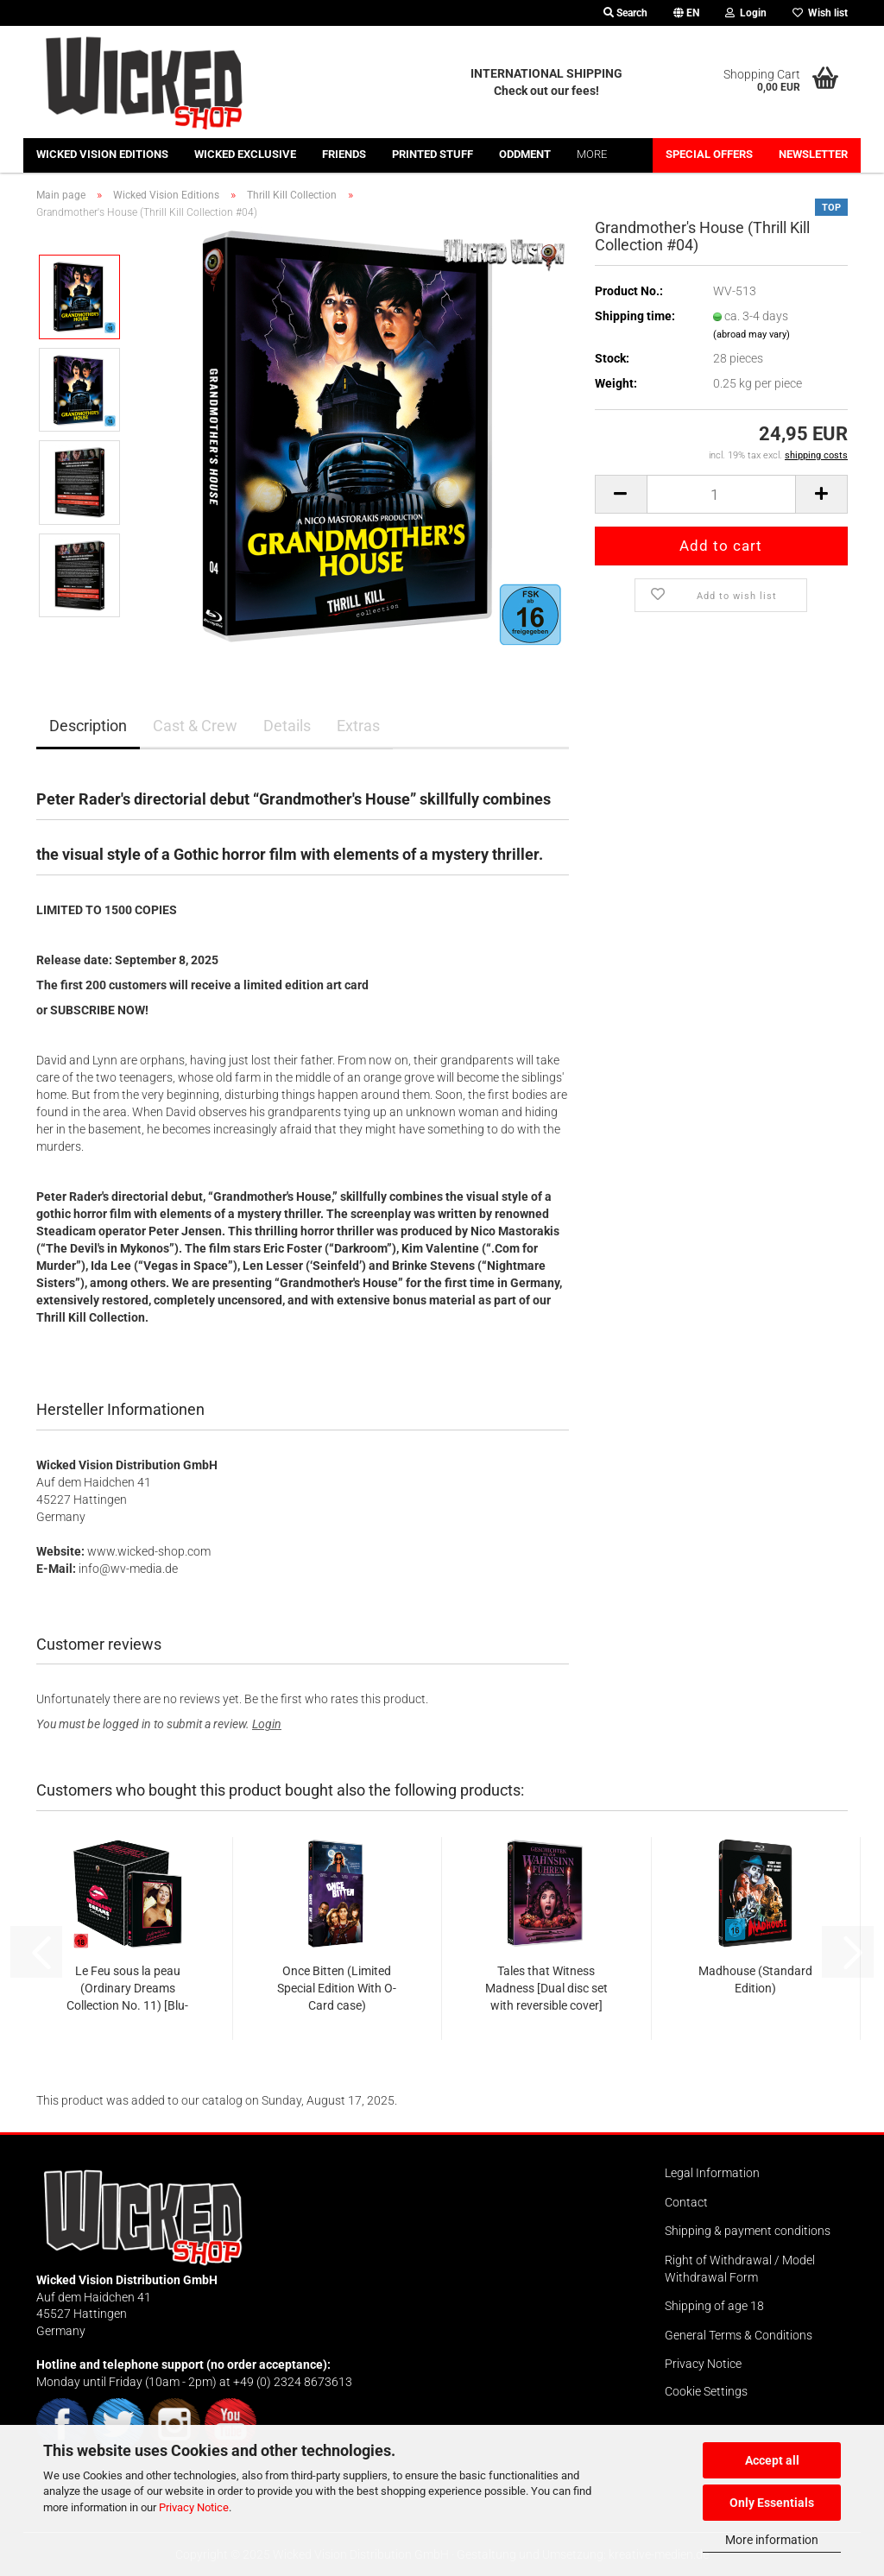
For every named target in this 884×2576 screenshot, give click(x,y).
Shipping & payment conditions (747, 2231)
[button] (686, 13)
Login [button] (746, 13)
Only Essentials (771, 2503)
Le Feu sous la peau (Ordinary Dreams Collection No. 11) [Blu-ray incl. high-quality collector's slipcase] (127, 1989)
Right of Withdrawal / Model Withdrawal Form (740, 2268)
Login (266, 1724)
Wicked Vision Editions (102, 154)
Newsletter (813, 154)
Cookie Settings (706, 2391)
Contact (686, 2202)
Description (88, 726)
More (592, 154)
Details (287, 726)
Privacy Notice (194, 2507)
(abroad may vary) (751, 334)
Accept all (772, 2460)
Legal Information (712, 2173)
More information (771, 2540)
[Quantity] (721, 494)
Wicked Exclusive (245, 154)
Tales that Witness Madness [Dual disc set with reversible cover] (546, 1988)
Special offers (709, 154)
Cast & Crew (195, 726)
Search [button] (625, 13)
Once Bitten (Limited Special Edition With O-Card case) (336, 1988)
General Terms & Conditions (738, 2335)
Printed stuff (432, 154)
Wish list (820, 13)
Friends (344, 154)
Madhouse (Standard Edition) (755, 1979)
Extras (358, 726)
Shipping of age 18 (714, 2306)
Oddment (525, 154)
